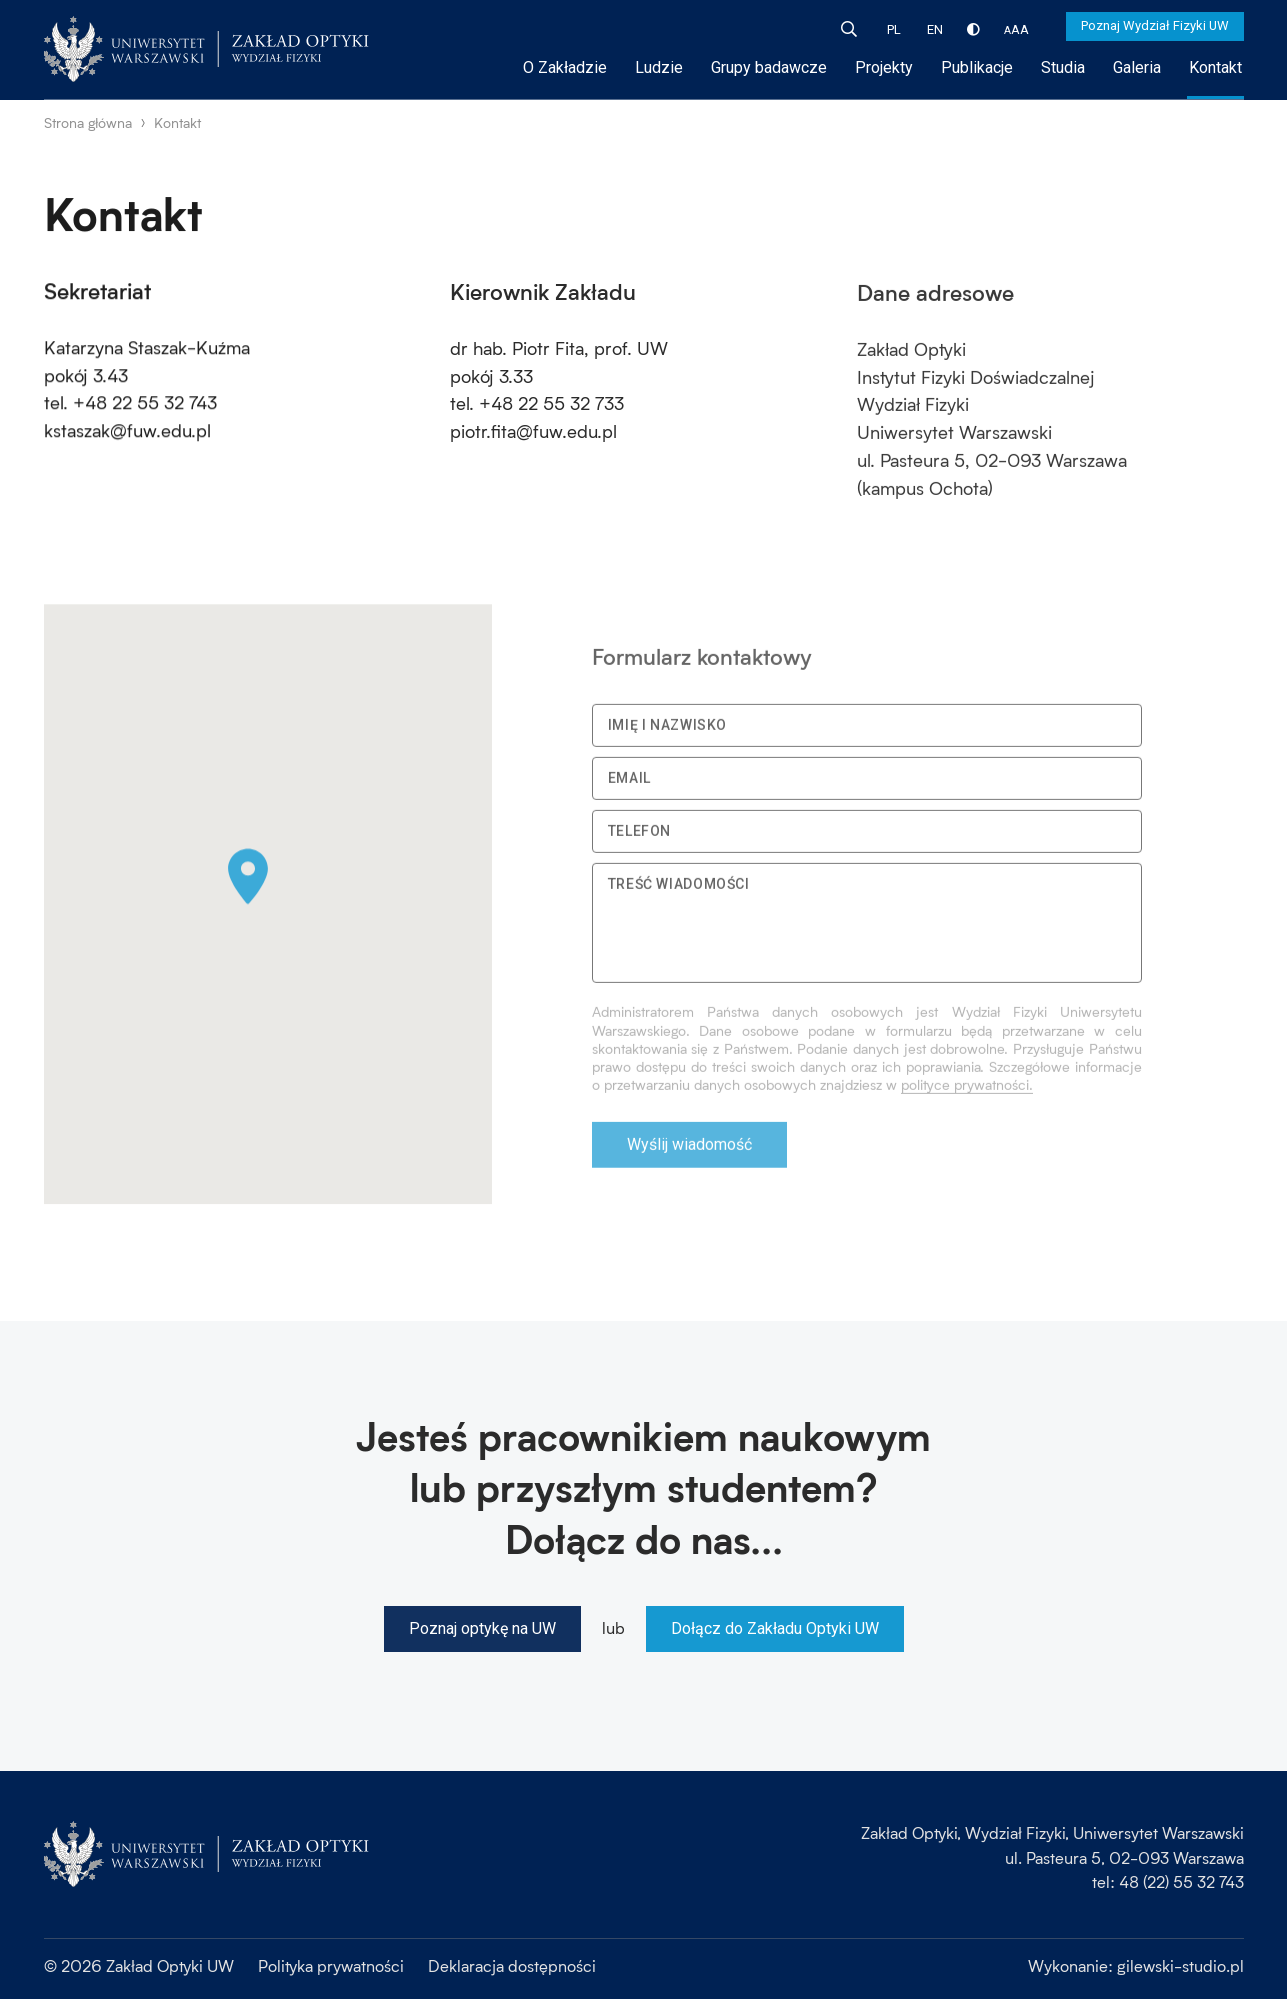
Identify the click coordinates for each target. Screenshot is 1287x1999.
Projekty (884, 67)
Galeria (1137, 67)
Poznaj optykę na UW (482, 1631)
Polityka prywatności (331, 1965)
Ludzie (659, 67)
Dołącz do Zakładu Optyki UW (775, 1631)
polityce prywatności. (967, 1092)
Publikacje (977, 67)
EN (935, 29)
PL (894, 29)
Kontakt (1215, 67)
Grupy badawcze (769, 67)
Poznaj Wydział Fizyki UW (1155, 25)
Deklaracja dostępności (512, 1965)
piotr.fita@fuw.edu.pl (533, 435)
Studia (1063, 67)
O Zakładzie (565, 67)
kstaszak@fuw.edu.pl (127, 432)
